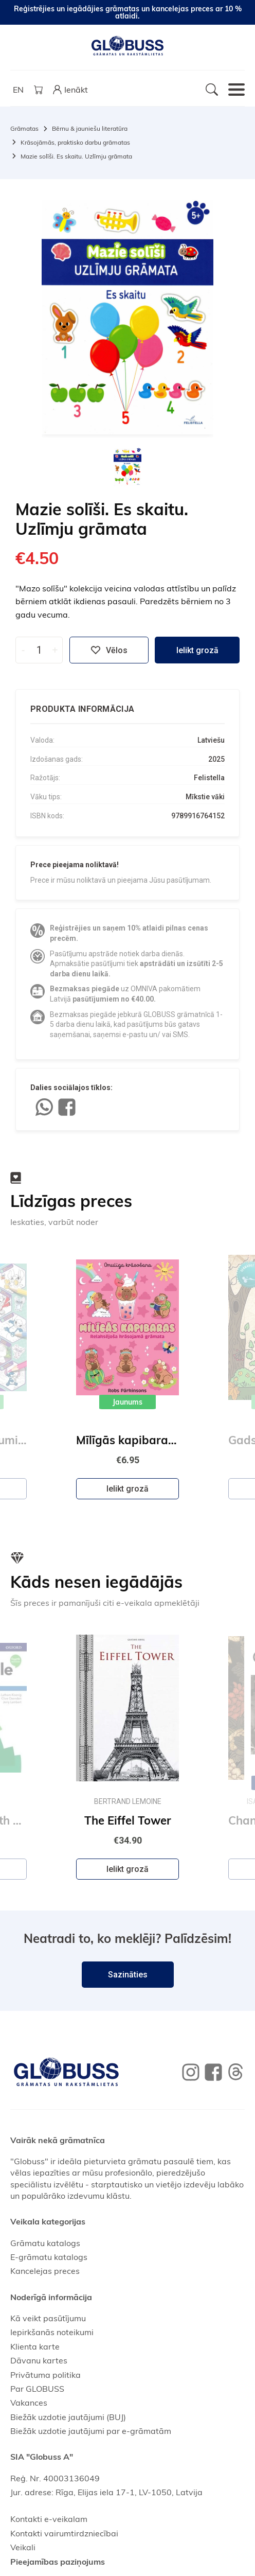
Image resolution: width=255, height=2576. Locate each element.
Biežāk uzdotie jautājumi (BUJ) (68, 2417)
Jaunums (127, 1402)
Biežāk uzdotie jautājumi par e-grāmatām (90, 2431)
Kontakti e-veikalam (48, 2519)
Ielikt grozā (197, 650)
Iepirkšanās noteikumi (52, 2332)
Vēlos (109, 650)
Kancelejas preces (45, 2271)
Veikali (22, 2547)
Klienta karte (35, 2346)
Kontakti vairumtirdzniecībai (64, 2533)
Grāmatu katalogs (45, 2243)
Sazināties (128, 1974)
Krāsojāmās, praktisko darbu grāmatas (75, 142)
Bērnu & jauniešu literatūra (90, 128)
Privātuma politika (45, 2375)
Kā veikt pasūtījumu (48, 2318)
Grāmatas (24, 128)
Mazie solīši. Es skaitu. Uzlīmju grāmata (76, 156)
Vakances (28, 2402)
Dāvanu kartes (38, 2360)
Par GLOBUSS (37, 2389)
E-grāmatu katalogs (48, 2257)
